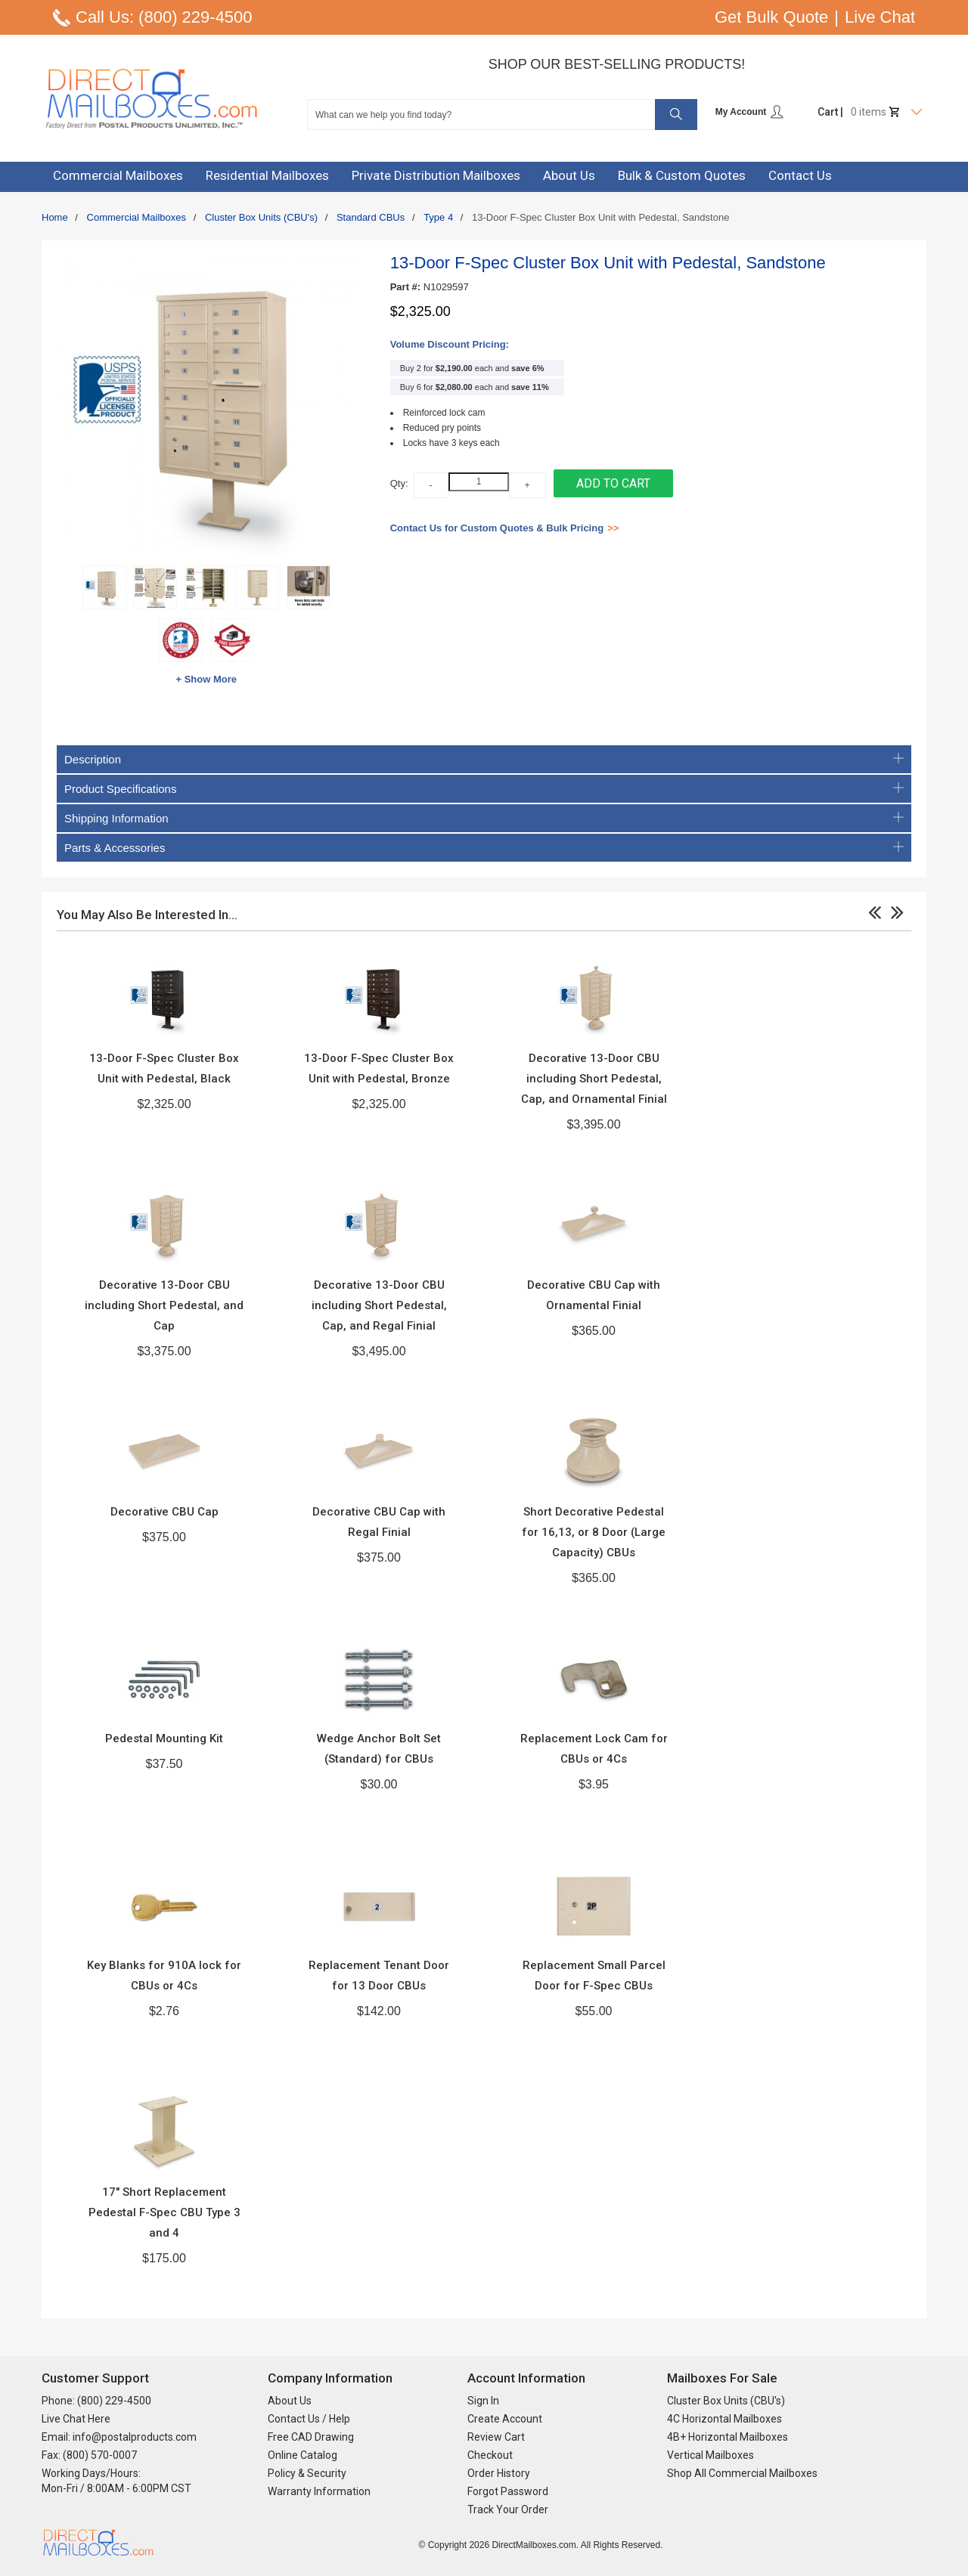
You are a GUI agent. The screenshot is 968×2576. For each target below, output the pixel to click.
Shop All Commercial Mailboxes (742, 2473)
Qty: (399, 483)
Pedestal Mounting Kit (164, 1738)
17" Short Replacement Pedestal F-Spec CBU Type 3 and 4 (164, 2212)
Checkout (490, 2455)
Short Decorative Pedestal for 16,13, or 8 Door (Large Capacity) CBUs (594, 1532)
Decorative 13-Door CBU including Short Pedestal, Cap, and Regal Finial (379, 1305)
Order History (498, 2473)
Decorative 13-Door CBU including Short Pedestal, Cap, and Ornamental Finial (594, 1078)
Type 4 (438, 217)
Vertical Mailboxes (710, 2455)
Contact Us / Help (309, 2419)
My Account (749, 112)
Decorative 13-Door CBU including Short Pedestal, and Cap (164, 1305)
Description (484, 759)
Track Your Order (507, 2509)
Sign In (483, 2401)
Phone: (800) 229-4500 (96, 2401)
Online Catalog (302, 2455)
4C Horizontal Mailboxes (724, 2419)
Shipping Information (484, 818)
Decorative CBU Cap (164, 1512)
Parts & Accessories (484, 847)
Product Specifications (484, 788)
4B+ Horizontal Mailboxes (727, 2437)
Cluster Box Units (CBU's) (261, 217)
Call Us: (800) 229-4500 (164, 17)
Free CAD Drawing (311, 2437)
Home (55, 217)
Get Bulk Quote (771, 17)
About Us (290, 2401)
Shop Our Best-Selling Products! (617, 64)
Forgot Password (507, 2491)
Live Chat (880, 17)
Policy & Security (307, 2473)
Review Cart (496, 2437)
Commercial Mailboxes (136, 217)
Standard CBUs (371, 217)
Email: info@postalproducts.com (119, 2437)
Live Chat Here (76, 2419)
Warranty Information (319, 2491)
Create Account (504, 2419)
